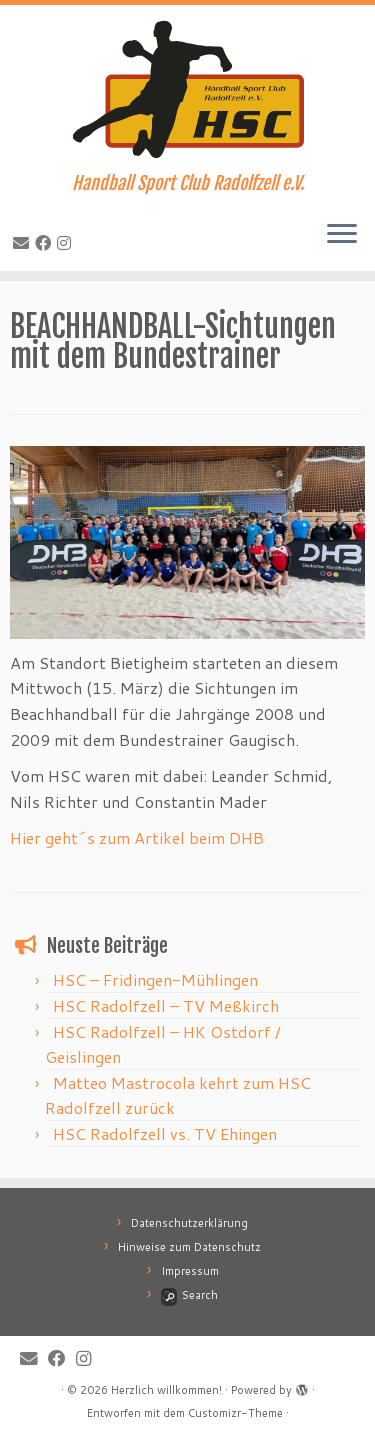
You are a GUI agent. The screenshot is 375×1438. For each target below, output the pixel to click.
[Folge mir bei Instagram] (67, 242)
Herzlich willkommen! (166, 1390)
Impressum (190, 1271)
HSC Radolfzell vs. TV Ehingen (165, 1133)
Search (189, 1295)
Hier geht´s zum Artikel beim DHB (137, 837)
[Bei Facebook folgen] (46, 242)
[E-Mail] (24, 242)
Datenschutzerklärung (189, 1223)
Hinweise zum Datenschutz (189, 1247)
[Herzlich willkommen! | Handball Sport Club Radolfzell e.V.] (187, 89)
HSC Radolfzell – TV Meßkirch (166, 1005)
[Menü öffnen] (342, 235)
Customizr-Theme (235, 1413)
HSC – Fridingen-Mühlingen (155, 979)
